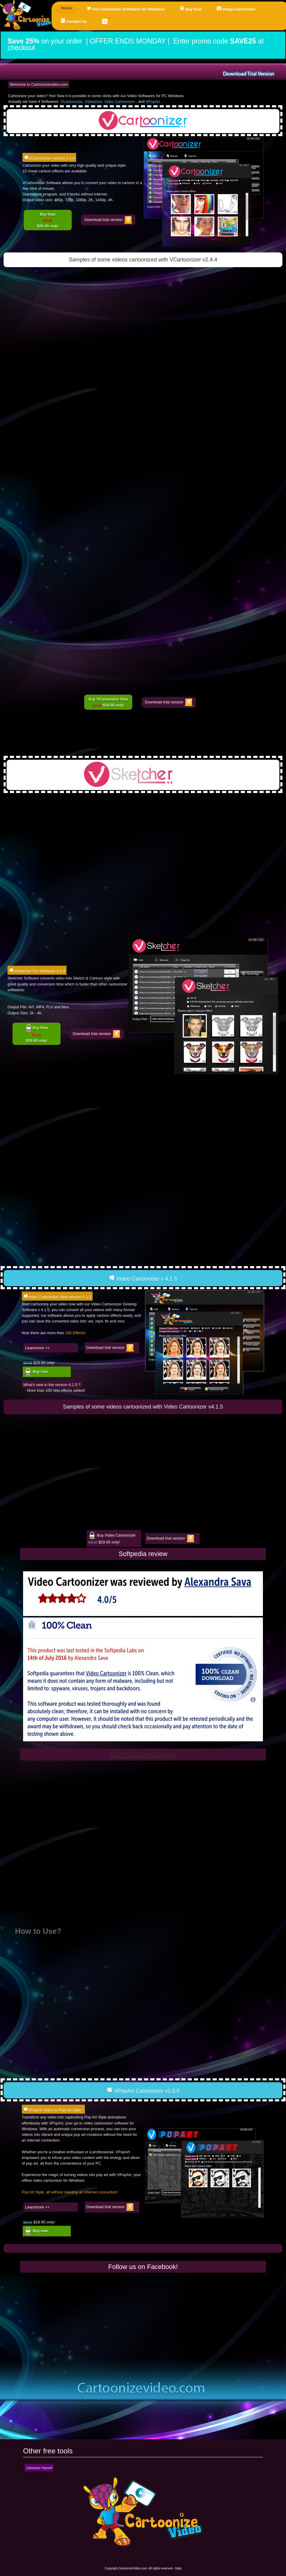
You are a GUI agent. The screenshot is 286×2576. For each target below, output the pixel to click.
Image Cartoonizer (236, 8)
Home (66, 8)
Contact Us (74, 21)
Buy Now (190, 8)
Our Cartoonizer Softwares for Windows (126, 8)
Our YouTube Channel (143, 1754)
